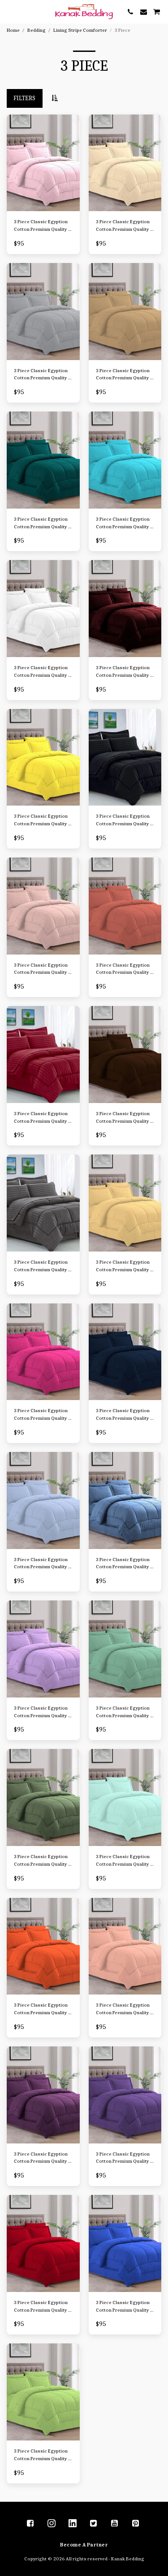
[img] (43, 163)
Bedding (36, 30)
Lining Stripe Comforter (80, 30)
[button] (9, 11)
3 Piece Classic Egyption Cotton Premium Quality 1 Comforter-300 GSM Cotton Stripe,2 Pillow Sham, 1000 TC (41, 226)
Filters (24, 98)
